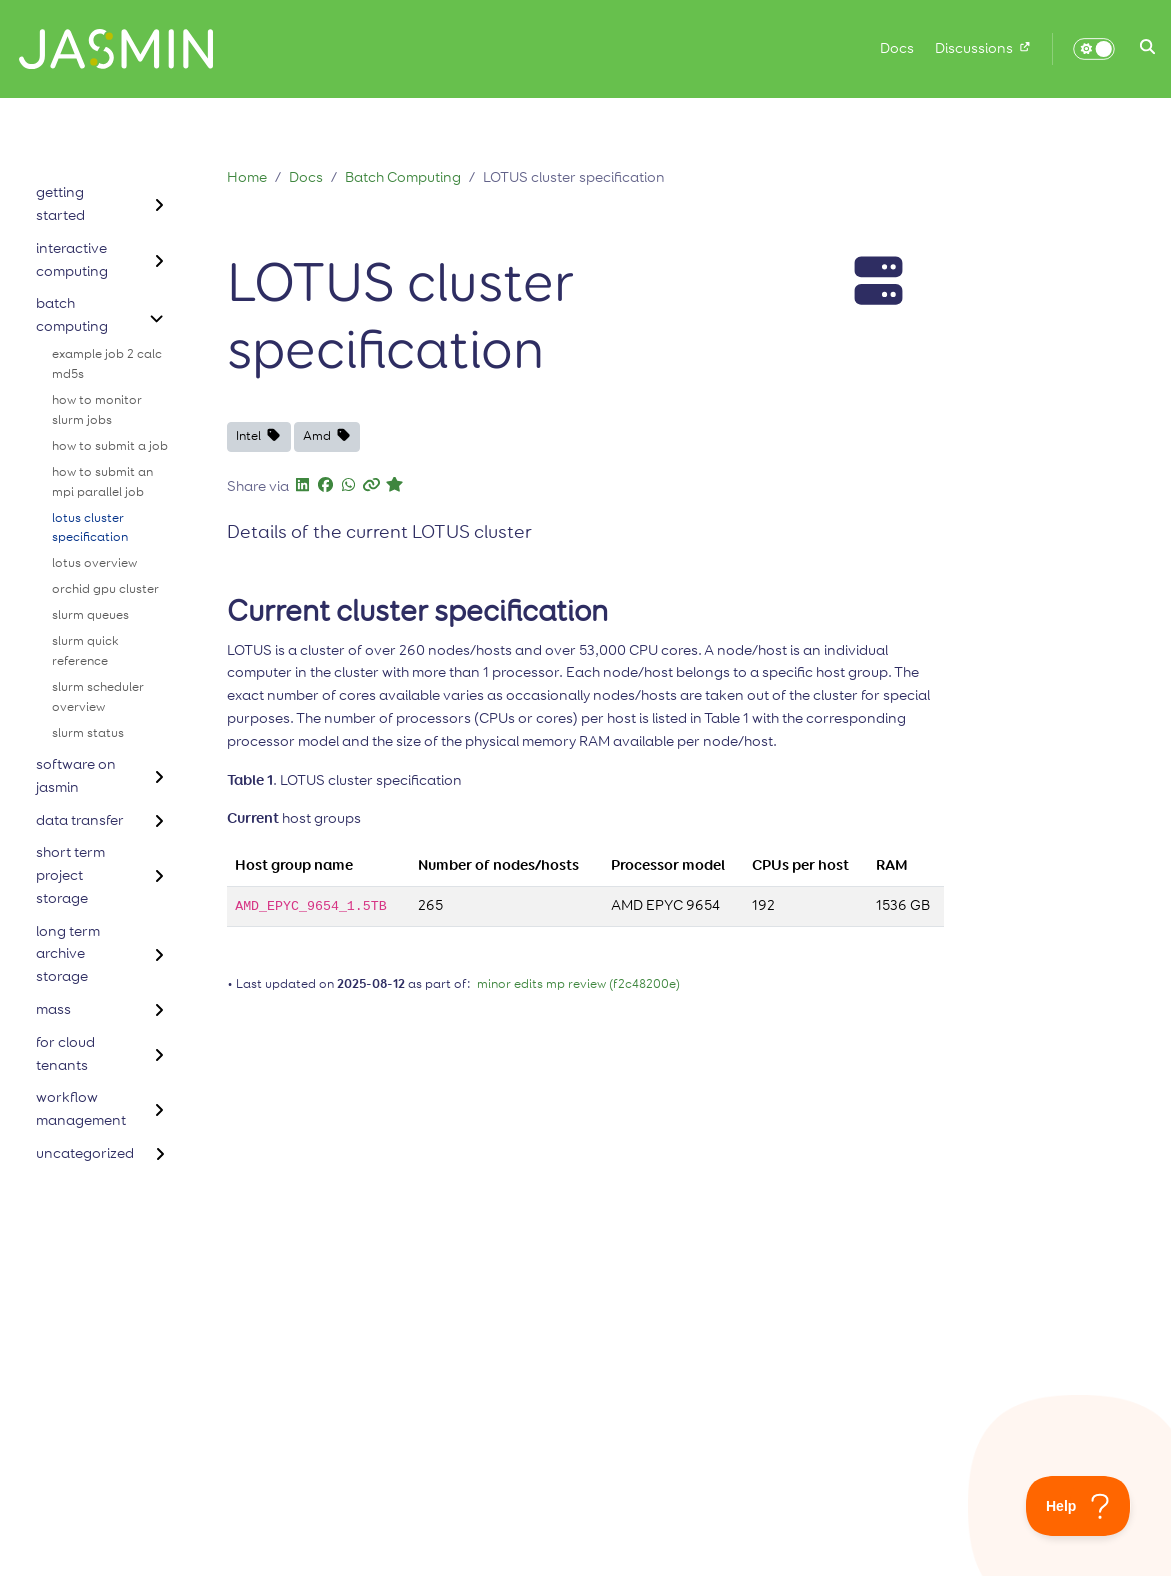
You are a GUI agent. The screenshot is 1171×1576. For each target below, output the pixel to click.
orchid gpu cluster (105, 589)
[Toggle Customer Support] (1078, 1506)
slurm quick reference (85, 651)
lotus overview (94, 563)
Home (247, 177)
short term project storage (70, 875)
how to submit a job (110, 446)
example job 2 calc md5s (107, 364)
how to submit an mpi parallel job (102, 482)
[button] (1147, 49)
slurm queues (90, 615)
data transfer (80, 820)
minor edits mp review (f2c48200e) (578, 984)
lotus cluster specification (90, 528)
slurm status (88, 733)
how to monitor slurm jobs (97, 410)
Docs (306, 177)
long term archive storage (68, 954)
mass (53, 1009)
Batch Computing (403, 177)
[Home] (108, 49)
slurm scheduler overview (98, 697)
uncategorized (85, 1153)
